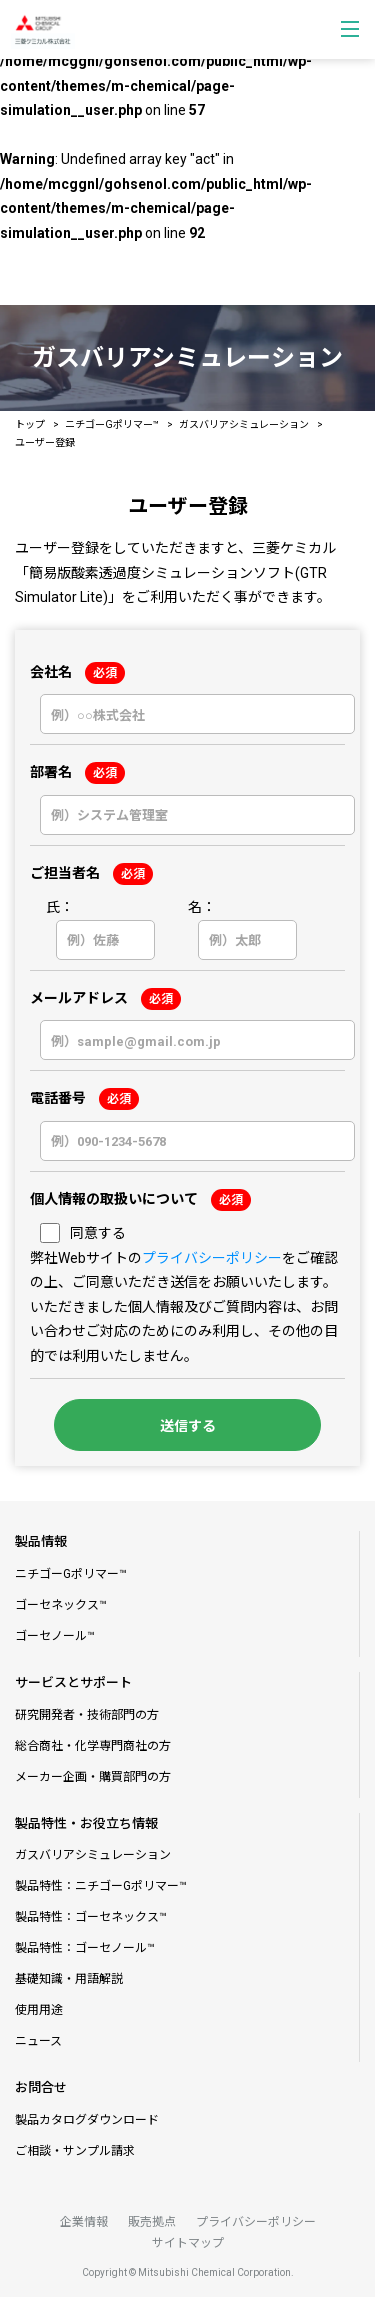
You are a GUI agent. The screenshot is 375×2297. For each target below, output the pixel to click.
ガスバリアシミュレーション (244, 424)
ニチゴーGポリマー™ (112, 424)
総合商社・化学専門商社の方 (93, 1746)
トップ (30, 424)
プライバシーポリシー (212, 1258)
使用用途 (39, 2010)
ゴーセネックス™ (61, 1605)
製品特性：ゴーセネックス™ (91, 1917)
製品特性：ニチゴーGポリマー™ (101, 1886)
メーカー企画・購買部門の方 (93, 1777)
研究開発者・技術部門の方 (87, 1715)
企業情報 (84, 2222)
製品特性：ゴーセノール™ (85, 1948)
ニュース (38, 2041)
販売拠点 (152, 2222)
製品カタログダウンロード (87, 2120)
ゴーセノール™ (55, 1636)
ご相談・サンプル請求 (75, 2151)
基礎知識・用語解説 (69, 1979)
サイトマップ (188, 2243)
